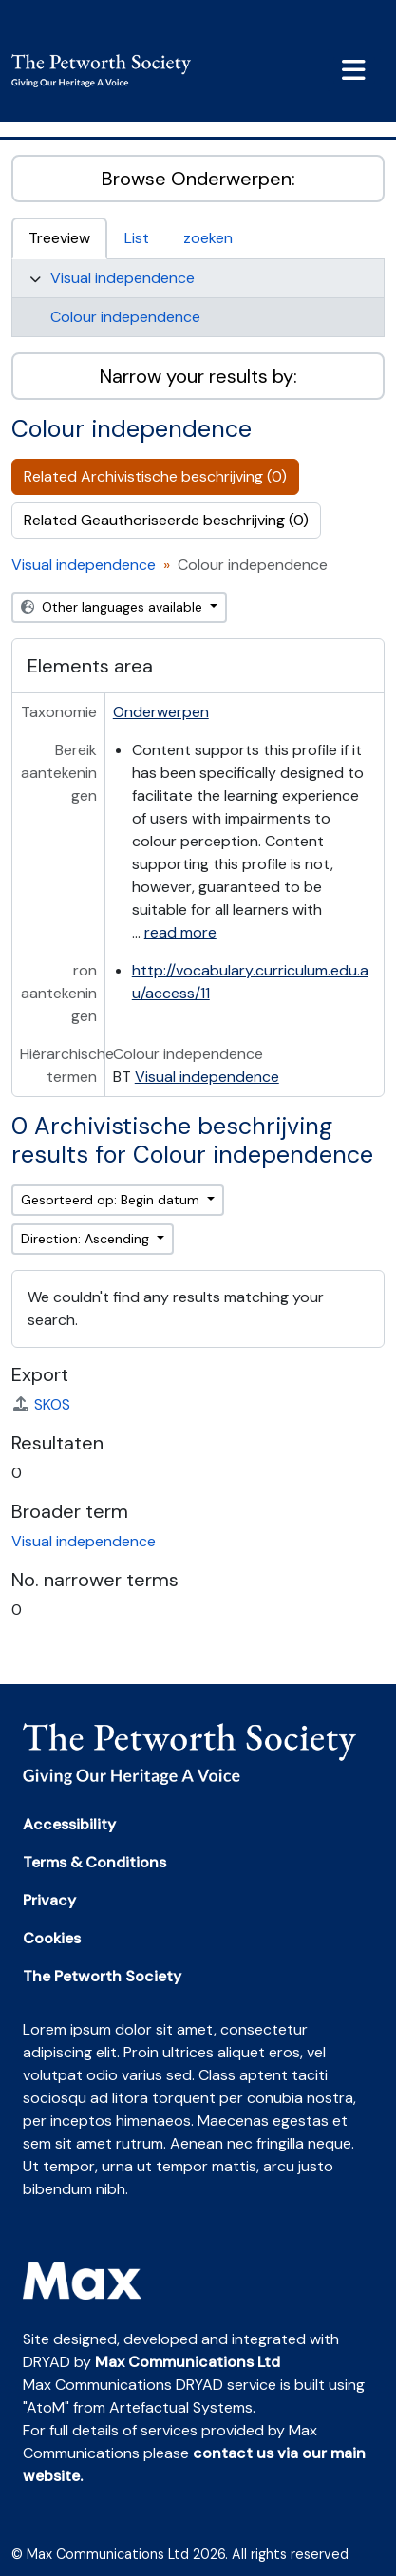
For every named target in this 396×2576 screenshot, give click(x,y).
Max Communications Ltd (187, 2362)
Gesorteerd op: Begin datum (112, 1199)
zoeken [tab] (208, 238)
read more (180, 932)
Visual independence (122, 278)
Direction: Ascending (87, 1238)
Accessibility (69, 1824)
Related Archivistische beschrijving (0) (155, 476)
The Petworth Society (102, 1976)
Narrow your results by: (198, 376)
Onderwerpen (161, 712)
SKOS (40, 1404)
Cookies (52, 1938)
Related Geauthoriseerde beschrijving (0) (166, 520)
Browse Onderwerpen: (198, 178)
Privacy (49, 1900)
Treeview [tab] (59, 238)
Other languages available (113, 607)
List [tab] (136, 238)
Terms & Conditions (94, 1862)
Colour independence (125, 317)
